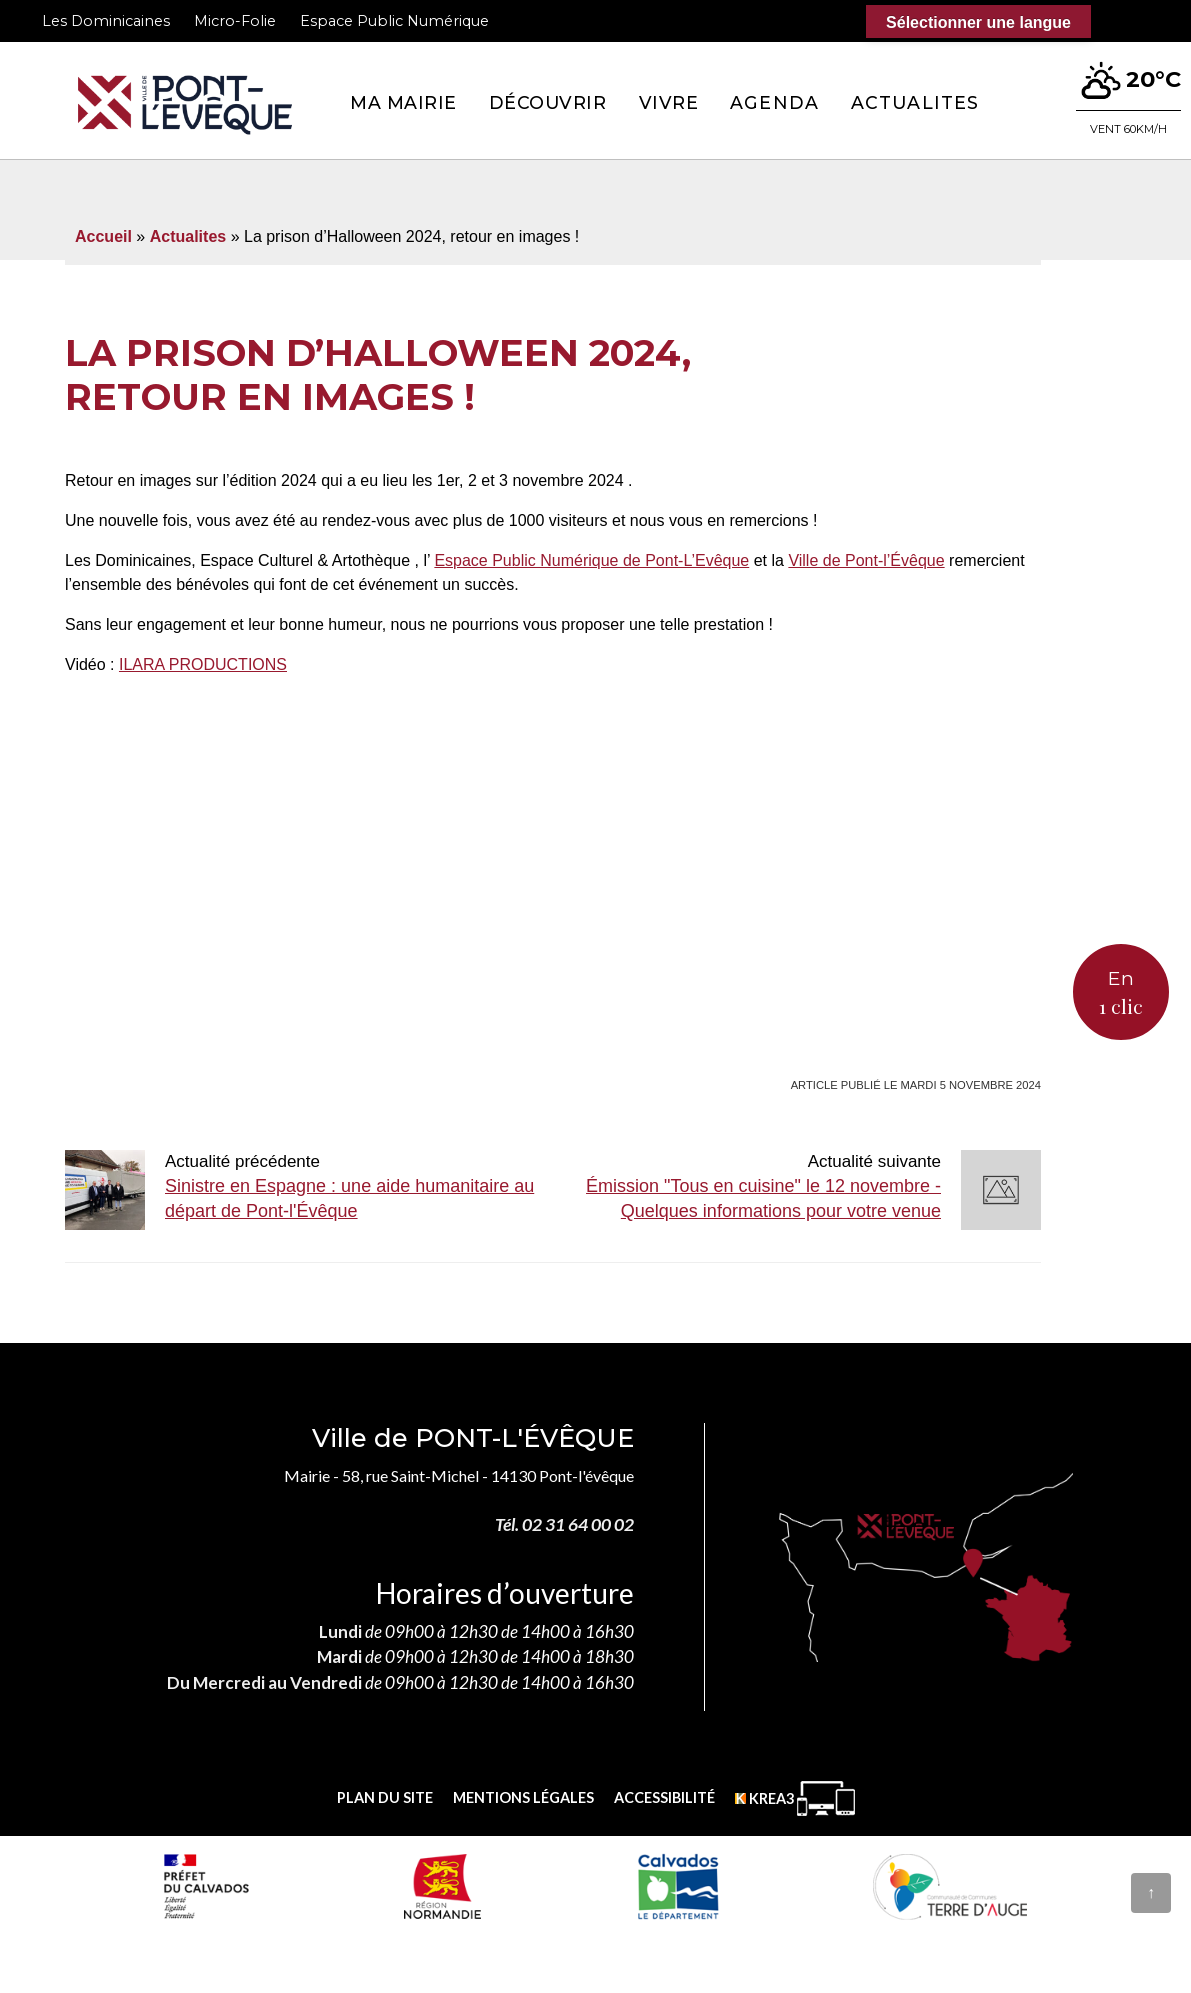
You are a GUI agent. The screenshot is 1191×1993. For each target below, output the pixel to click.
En (1121, 994)
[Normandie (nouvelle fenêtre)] (442, 1886)
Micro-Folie (235, 21)
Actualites (915, 102)
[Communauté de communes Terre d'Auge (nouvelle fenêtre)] (950, 1886)
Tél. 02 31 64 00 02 (564, 1524)
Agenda (774, 102)
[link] (591, 560)
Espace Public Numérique (394, 21)
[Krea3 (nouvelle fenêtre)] (795, 1798)
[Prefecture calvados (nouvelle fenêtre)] (206, 1886)
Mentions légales (523, 1797)
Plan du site (385, 1797)
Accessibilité (664, 1797)
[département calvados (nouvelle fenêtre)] (677, 1886)
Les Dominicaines (106, 21)
